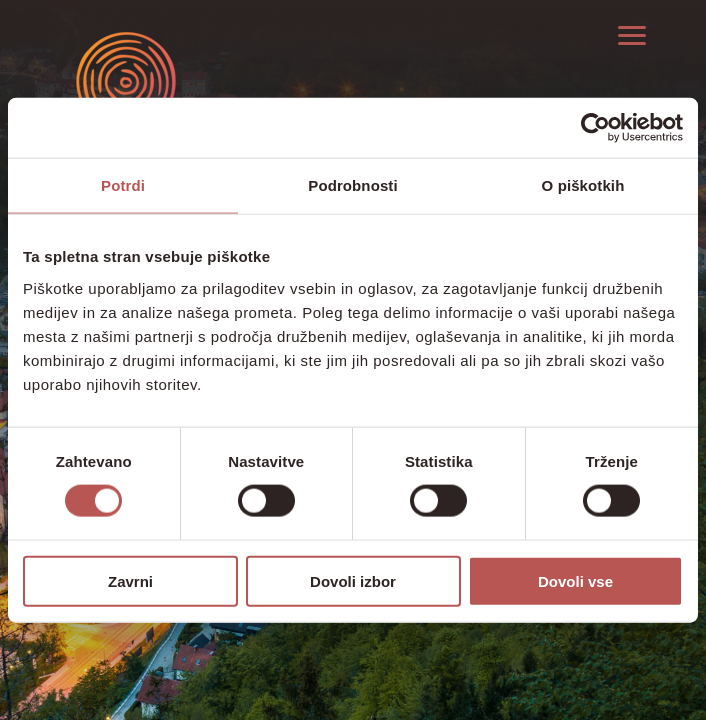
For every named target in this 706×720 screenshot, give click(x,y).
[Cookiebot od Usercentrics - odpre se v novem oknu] (595, 128)
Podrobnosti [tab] (352, 185)
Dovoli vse (575, 580)
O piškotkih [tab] (583, 185)
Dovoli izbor (353, 580)
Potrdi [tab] (123, 185)
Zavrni (130, 580)
